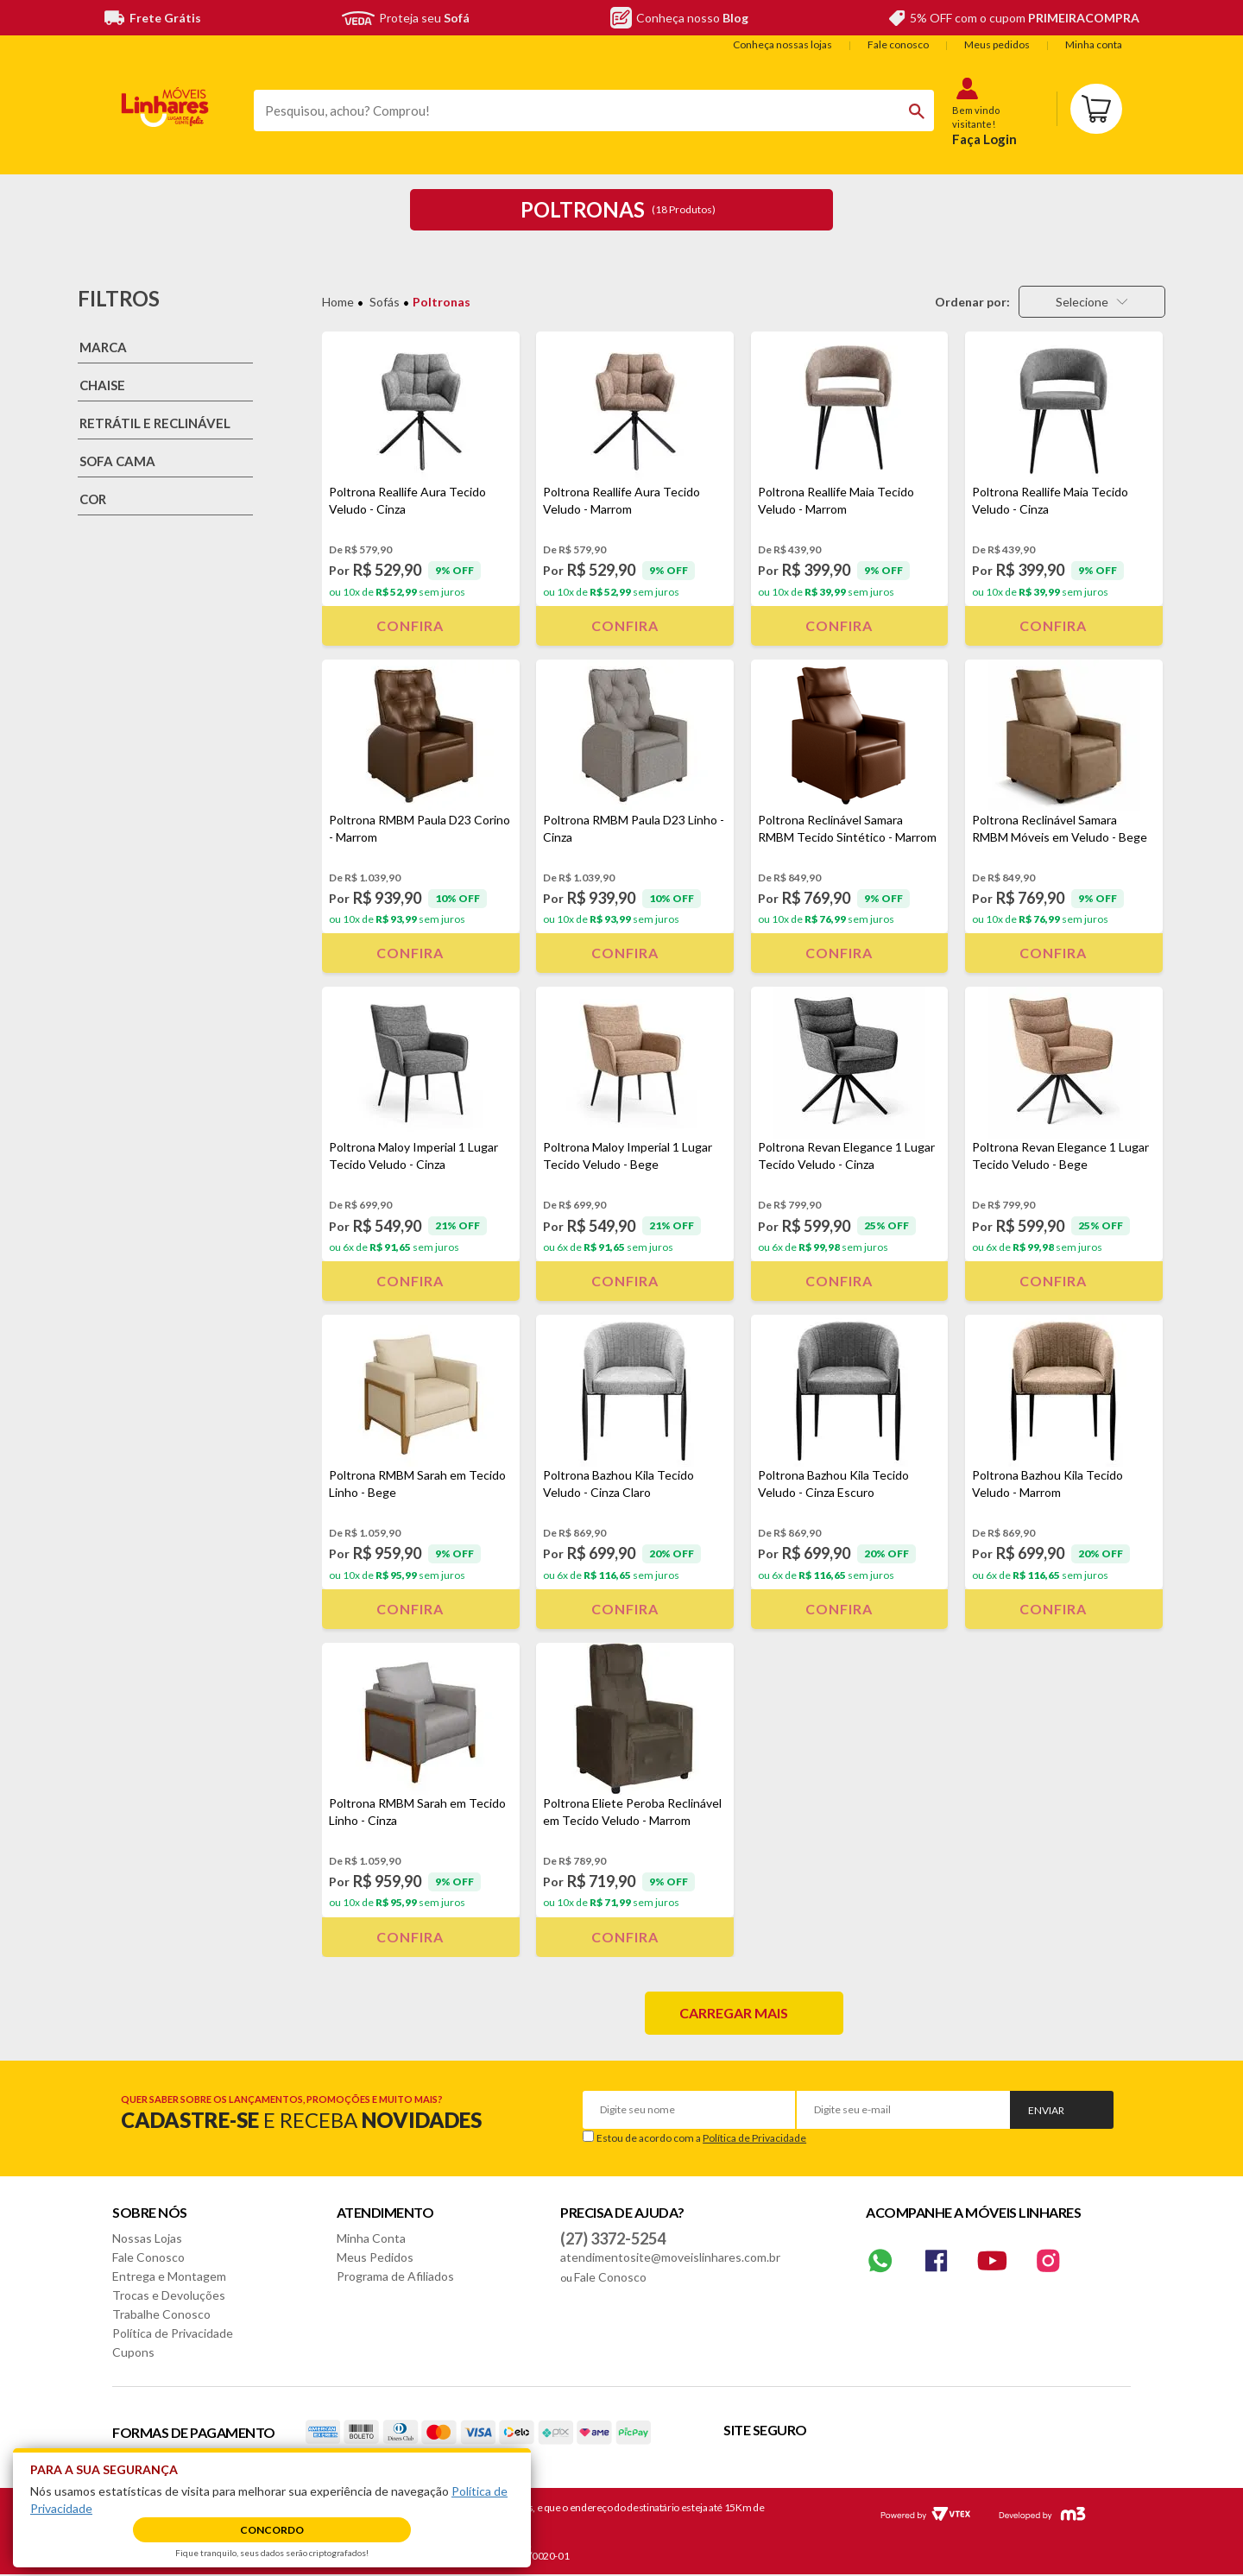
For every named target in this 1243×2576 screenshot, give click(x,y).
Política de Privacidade (754, 2137)
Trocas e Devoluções (168, 2295)
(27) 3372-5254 (613, 2238)
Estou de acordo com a (701, 2137)
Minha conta (1093, 44)
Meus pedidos (997, 44)
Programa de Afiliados (395, 2276)
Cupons (133, 2352)
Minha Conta (371, 2238)
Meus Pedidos (375, 2257)
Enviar (1046, 2110)
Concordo (272, 2529)
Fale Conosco (148, 2257)
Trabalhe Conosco (161, 2314)
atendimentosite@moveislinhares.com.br (670, 2257)
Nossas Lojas (147, 2238)
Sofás (384, 301)
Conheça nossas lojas (782, 44)
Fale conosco (898, 44)
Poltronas (441, 301)
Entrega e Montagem (169, 2276)
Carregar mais (733, 2013)
